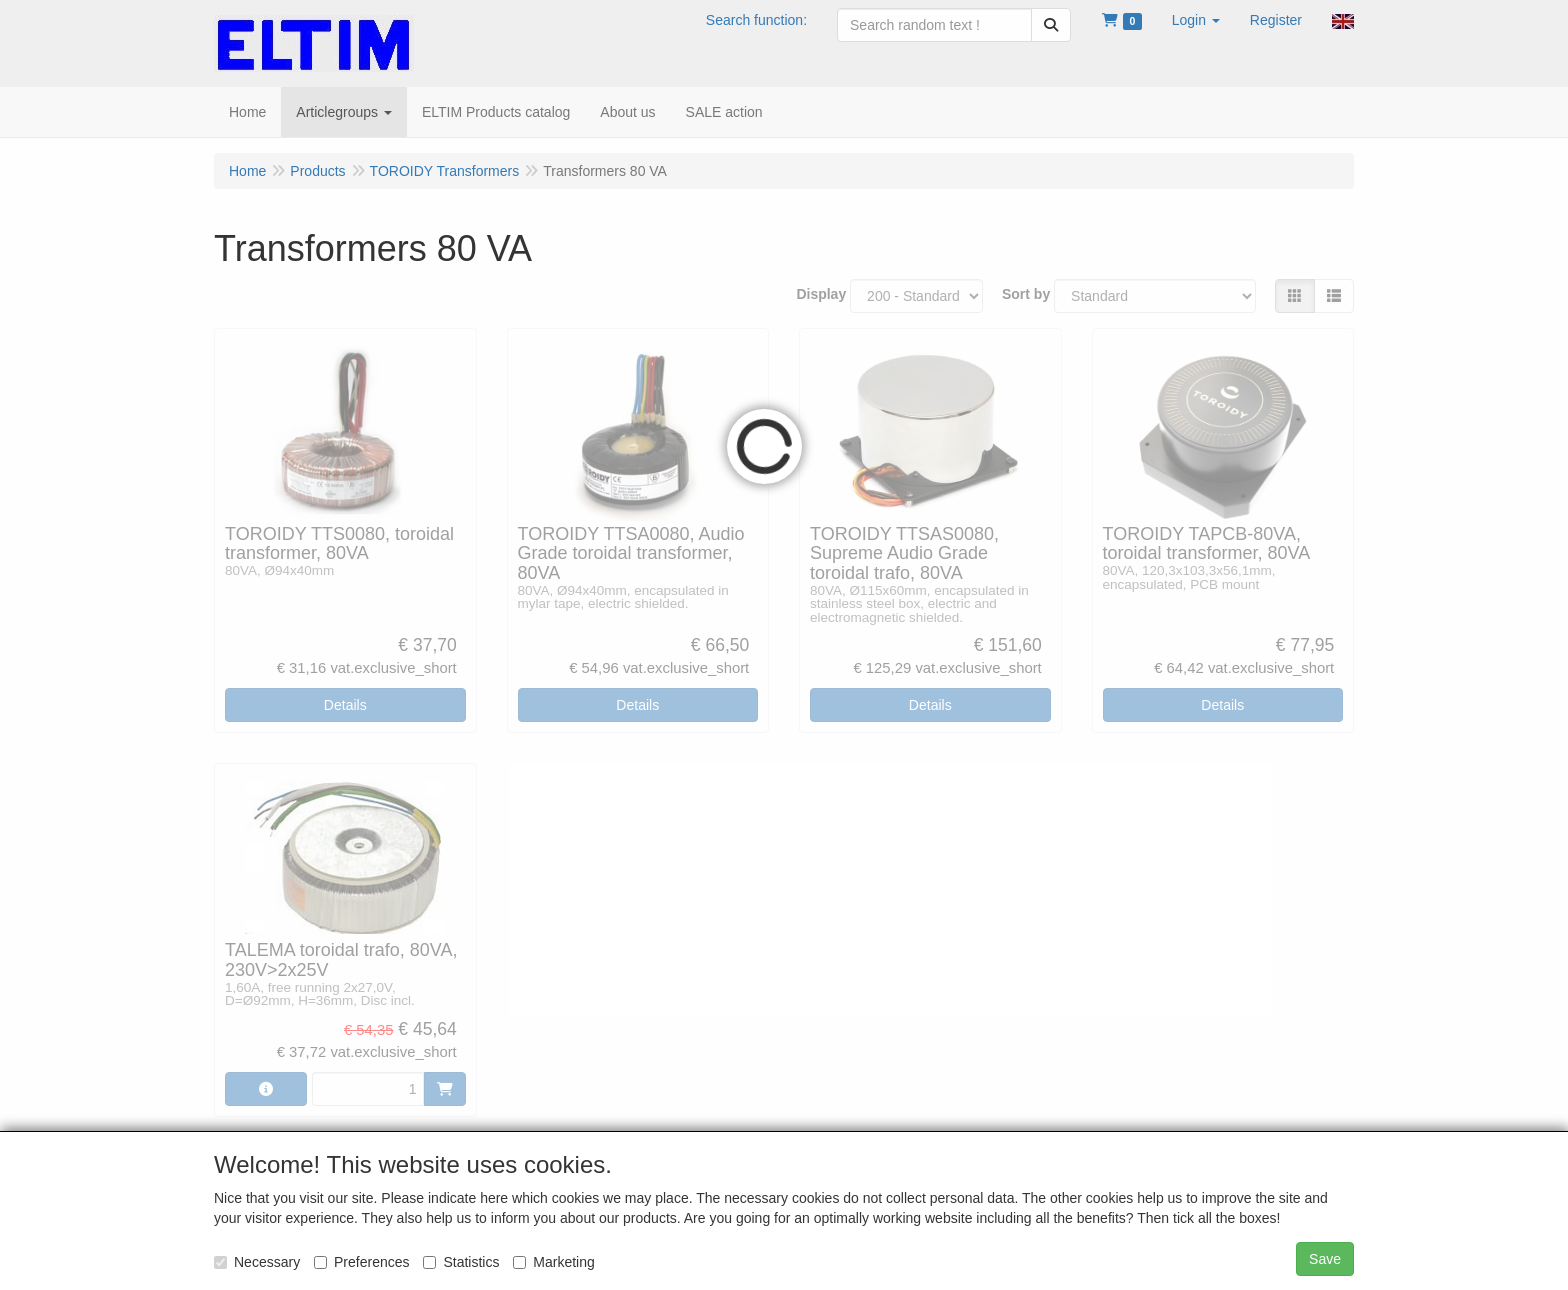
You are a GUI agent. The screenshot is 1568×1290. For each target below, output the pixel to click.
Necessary (257, 1262)
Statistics (461, 1262)
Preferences (361, 1262)
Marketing (553, 1262)
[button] (1196, 20)
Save (1325, 1259)
